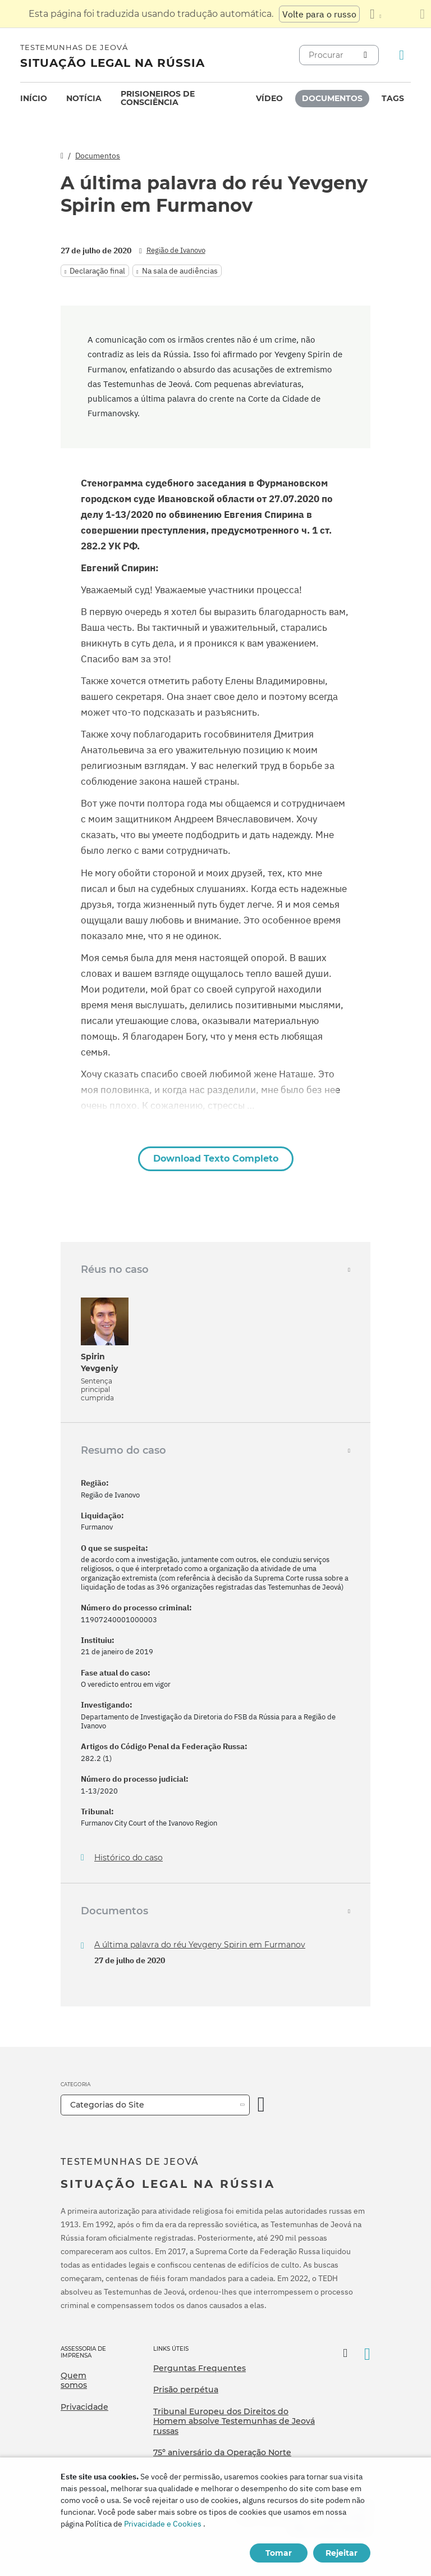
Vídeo (269, 98)
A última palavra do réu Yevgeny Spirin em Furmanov (199, 1945)
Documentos (332, 98)
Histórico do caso (128, 1858)
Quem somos (74, 2380)
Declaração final (97, 271)
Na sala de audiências (180, 271)
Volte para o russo (319, 14)
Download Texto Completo (215, 1158)
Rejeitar (341, 2553)
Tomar (278, 2553)
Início (33, 98)
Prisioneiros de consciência (158, 98)
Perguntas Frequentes (199, 2368)
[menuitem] (33, 98)
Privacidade (84, 2407)
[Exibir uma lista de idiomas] (375, 14)
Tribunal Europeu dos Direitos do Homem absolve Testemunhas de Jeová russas (234, 2421)
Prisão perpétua (185, 2389)
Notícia (84, 98)
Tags (393, 98)
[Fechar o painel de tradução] (422, 14)
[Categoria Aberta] (261, 2105)
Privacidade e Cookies (162, 2524)
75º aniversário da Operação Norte (222, 2452)
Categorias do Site (107, 2105)
